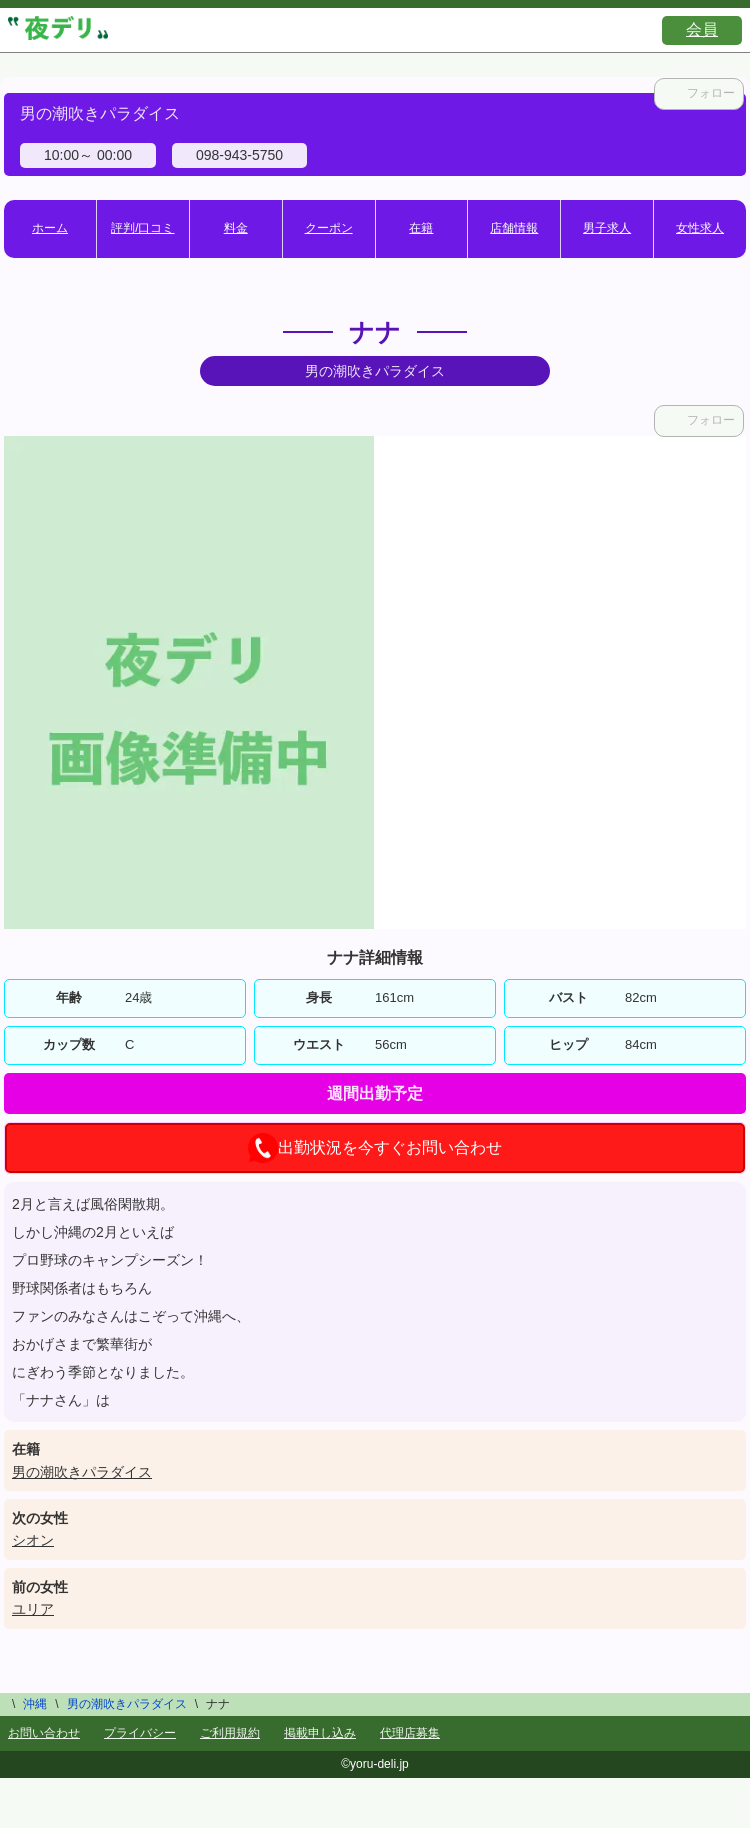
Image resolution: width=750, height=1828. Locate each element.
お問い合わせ (44, 1733)
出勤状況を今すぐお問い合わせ (375, 1148)
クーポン (329, 228)
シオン (33, 1540)
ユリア (33, 1609)
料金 (236, 228)
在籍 (421, 228)
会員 (702, 29)
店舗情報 (514, 228)
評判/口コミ (142, 228)
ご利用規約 (230, 1733)
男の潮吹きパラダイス (82, 1472)
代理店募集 (410, 1733)
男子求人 (607, 228)
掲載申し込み (320, 1733)
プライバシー (140, 1733)
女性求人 (700, 228)
